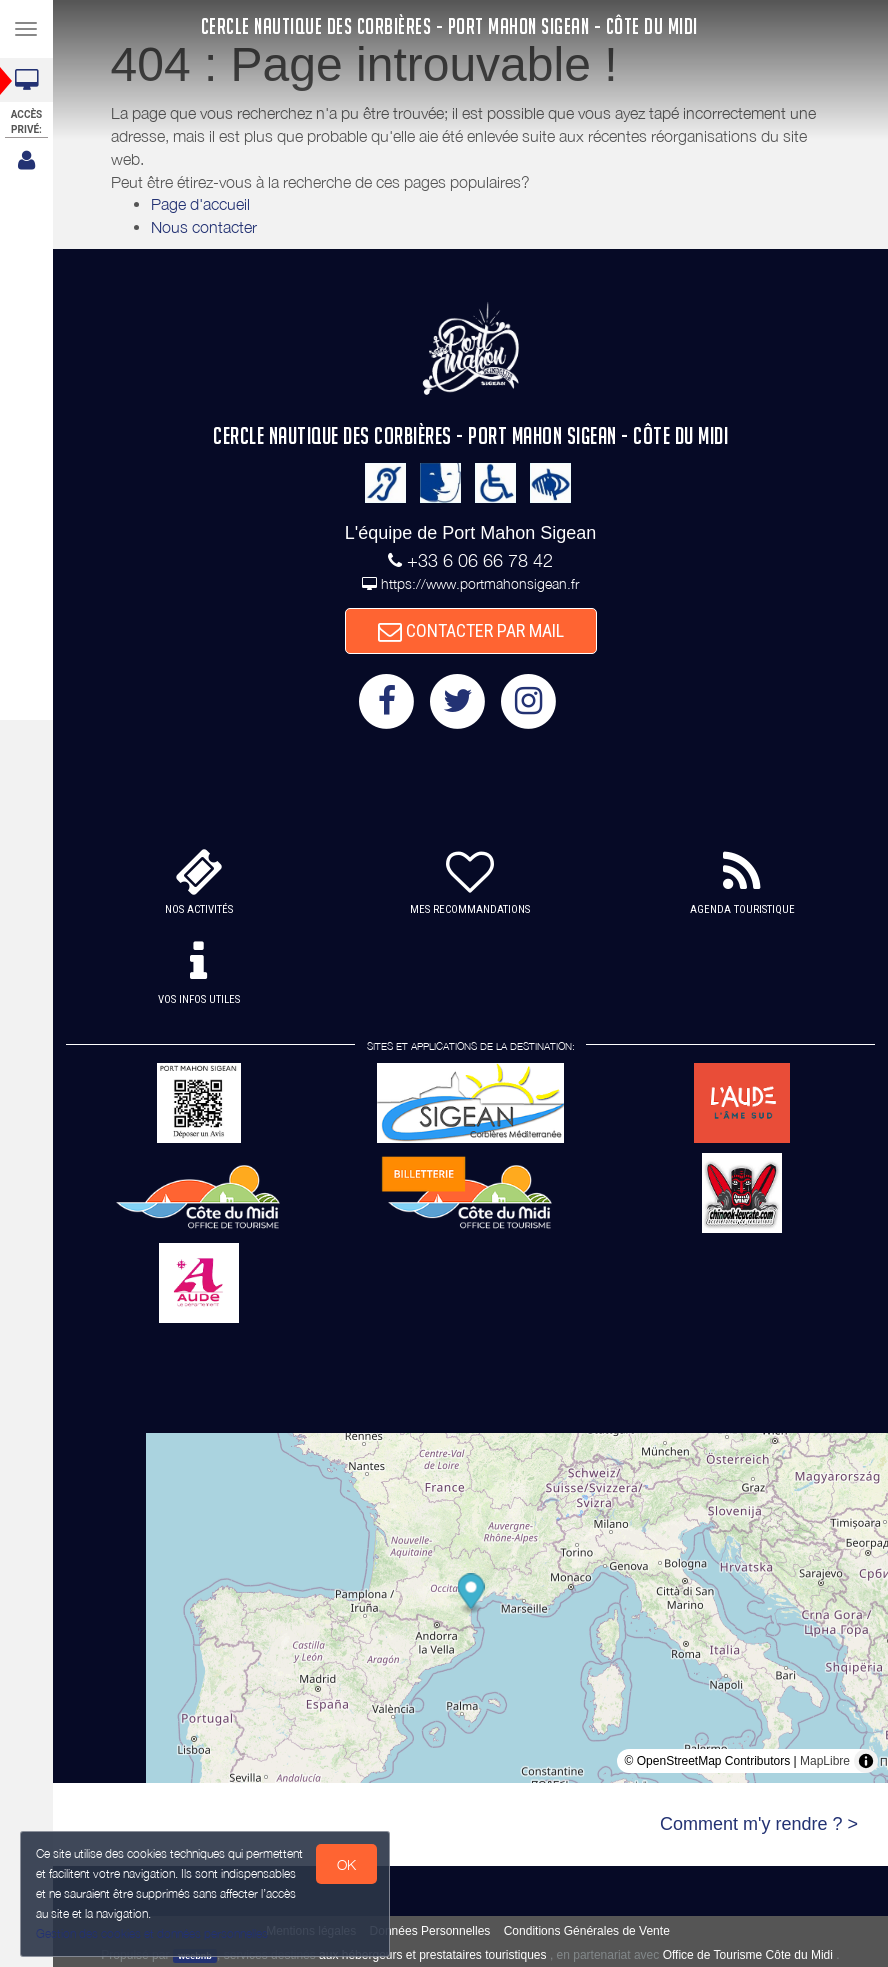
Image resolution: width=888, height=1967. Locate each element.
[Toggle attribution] (866, 1761)
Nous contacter (204, 227)
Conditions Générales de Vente (587, 1931)
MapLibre (825, 1761)
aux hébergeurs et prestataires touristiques (432, 1955)
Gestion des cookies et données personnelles (152, 1933)
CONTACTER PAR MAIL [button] (471, 630)
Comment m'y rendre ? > (759, 1824)
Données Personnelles (430, 1931)
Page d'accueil (200, 204)
